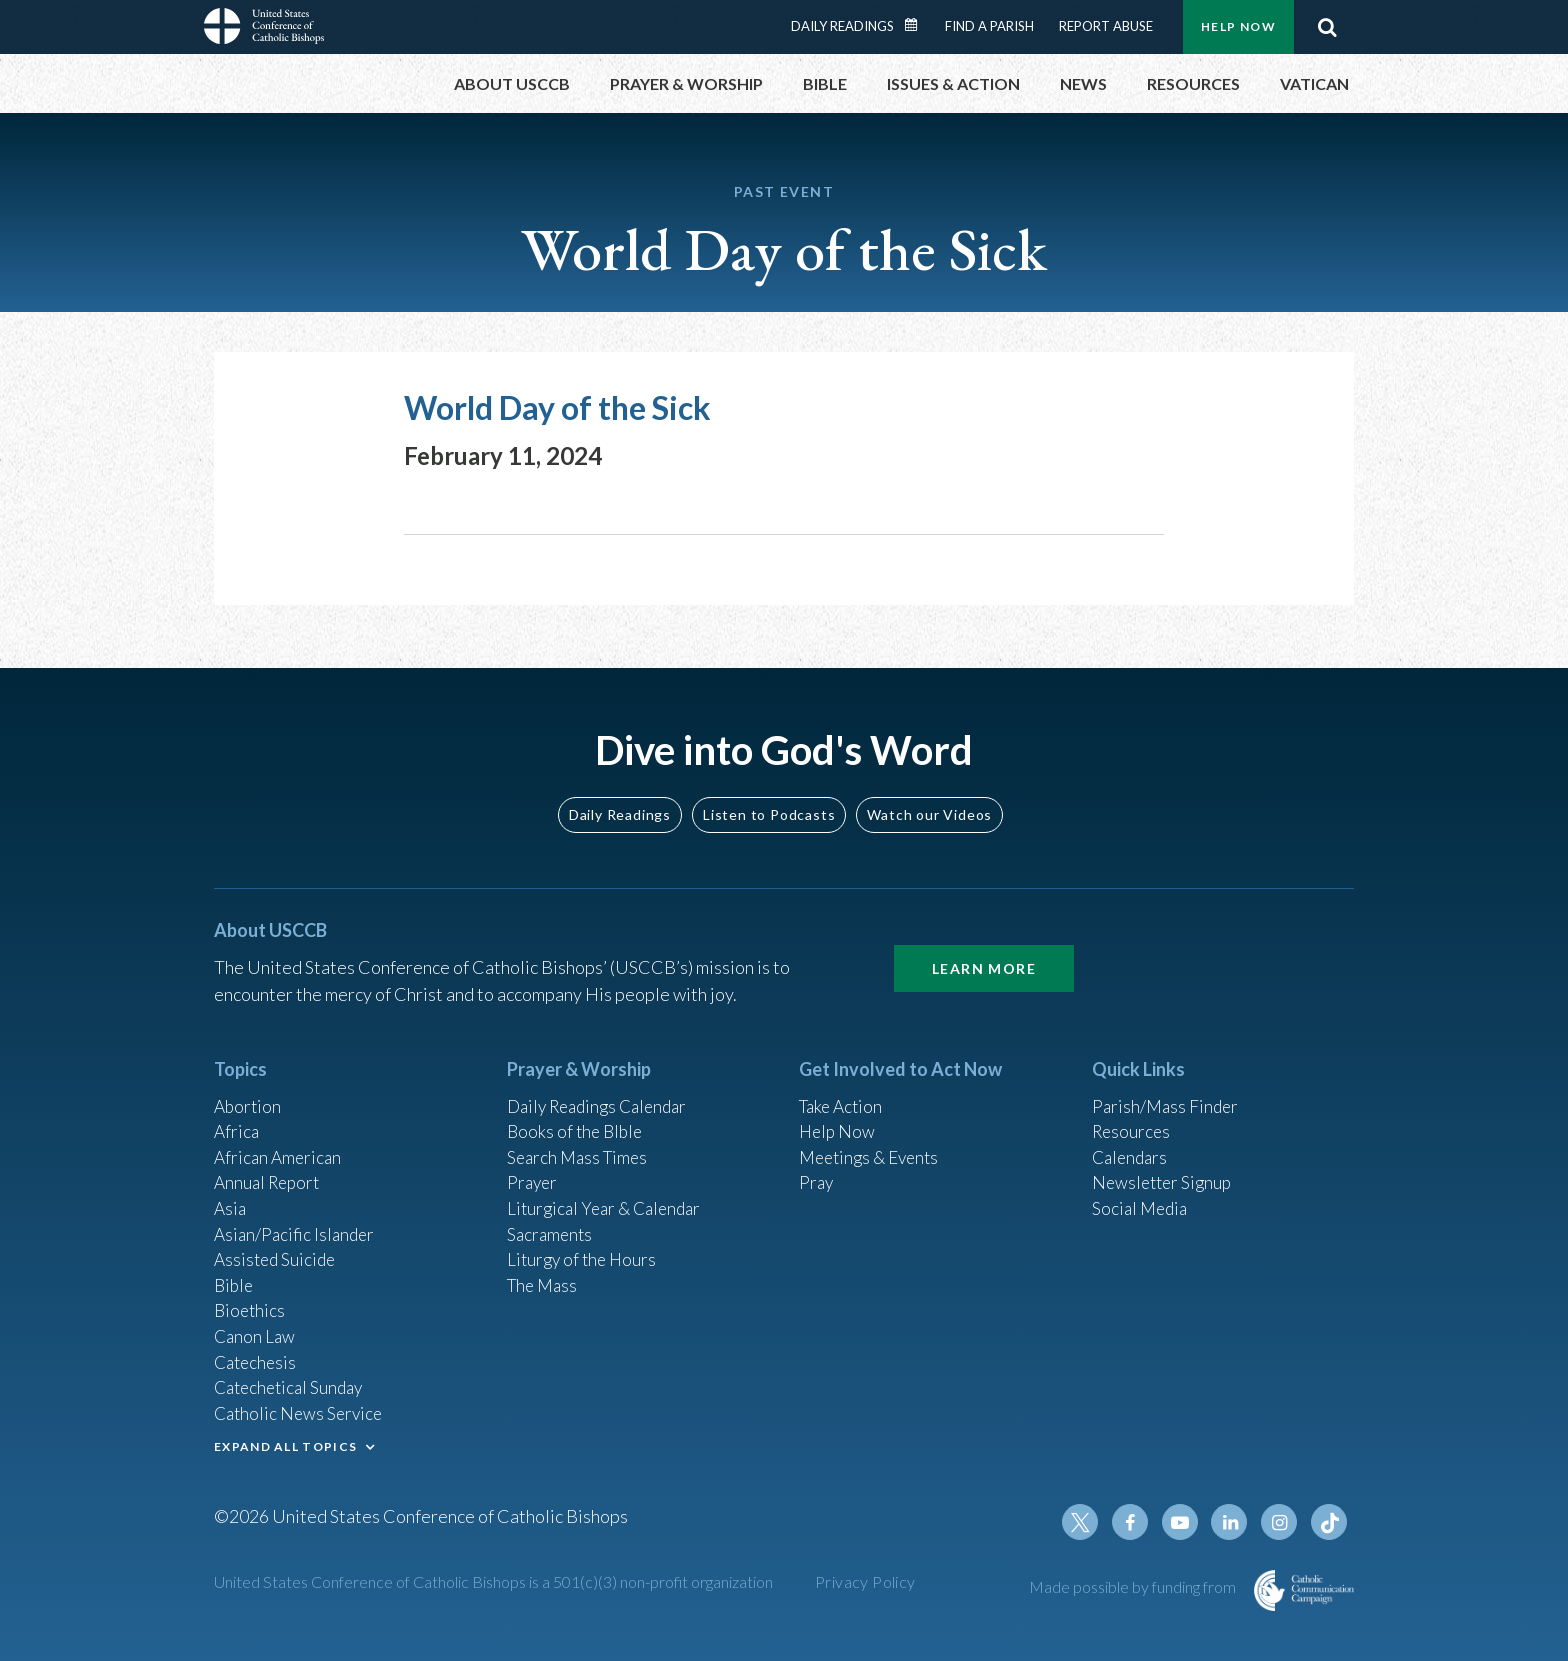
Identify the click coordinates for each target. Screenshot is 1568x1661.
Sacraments (551, 1219)
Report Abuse (1106, 26)
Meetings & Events (873, 1138)
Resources (1133, 1111)
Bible (235, 1273)
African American (280, 1138)
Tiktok (1330, 1522)
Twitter (1090, 1522)
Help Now (1238, 26)
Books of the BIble (577, 1111)
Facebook (1138, 1522)
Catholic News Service (301, 1408)
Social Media (1142, 1192)
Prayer (533, 1165)
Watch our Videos (929, 791)
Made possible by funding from (1134, 1586)
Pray (817, 1165)
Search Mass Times (580, 1138)
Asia (231, 1192)
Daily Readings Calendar (918, 25)
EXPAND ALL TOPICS (285, 1442)
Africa (237, 1111)
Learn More (984, 945)
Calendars (1132, 1138)
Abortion (249, 1084)
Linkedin (1234, 1522)
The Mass (544, 1273)
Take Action (843, 1084)
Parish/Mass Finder (1167, 1084)
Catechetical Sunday (293, 1381)
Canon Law (256, 1327)
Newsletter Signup (1165, 1165)
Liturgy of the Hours (584, 1246)
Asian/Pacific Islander (297, 1219)
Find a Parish (989, 26)
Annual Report (270, 1165)
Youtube (1186, 1522)
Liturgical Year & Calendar (609, 1192)
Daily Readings (842, 26)
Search (1327, 27)
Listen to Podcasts (769, 791)
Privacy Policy (865, 1581)
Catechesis (257, 1354)
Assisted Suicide (277, 1246)
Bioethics (251, 1300)
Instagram (1282, 1522)
